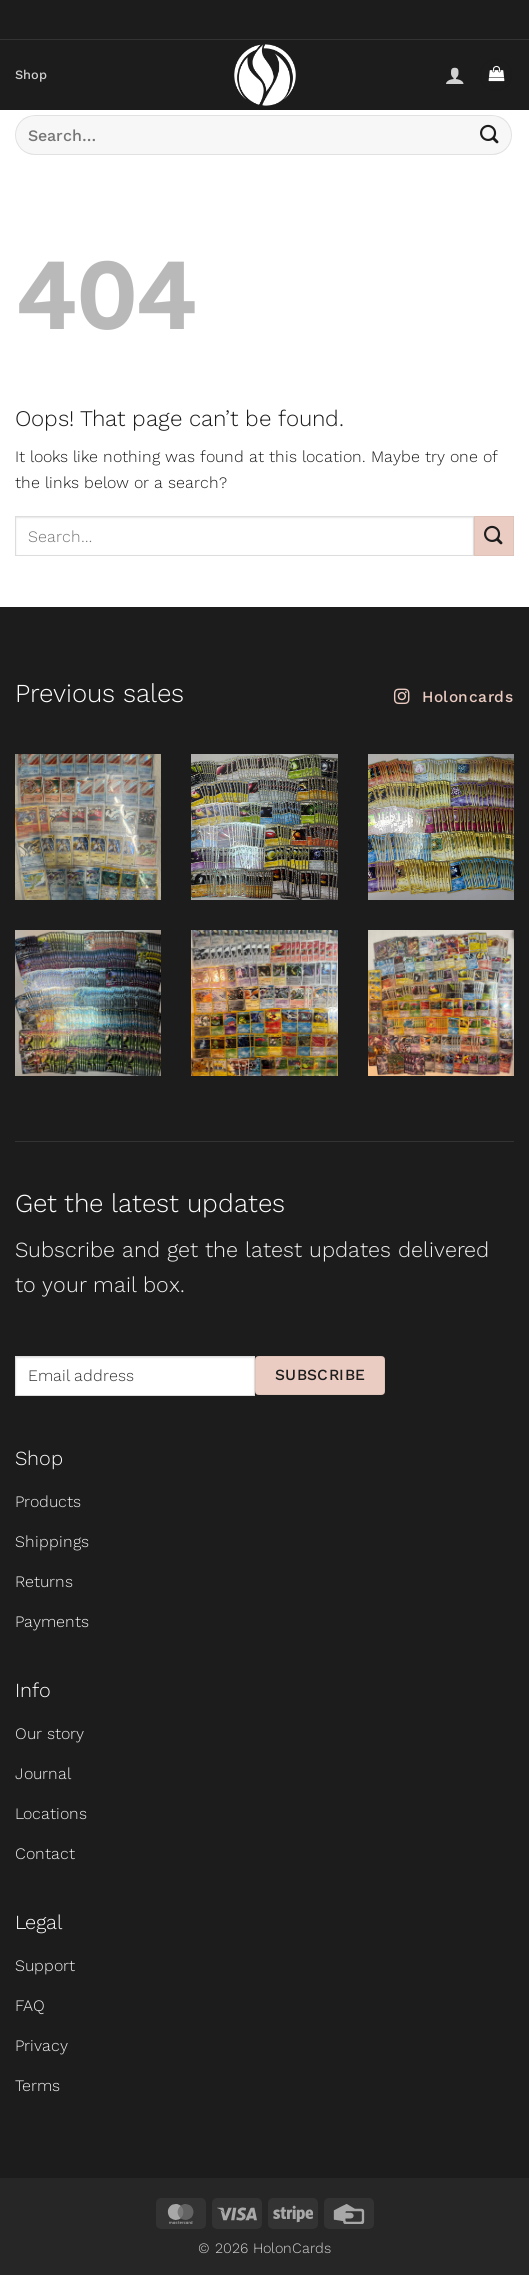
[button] (496, 75)
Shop (31, 74)
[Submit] (490, 134)
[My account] (455, 75)
